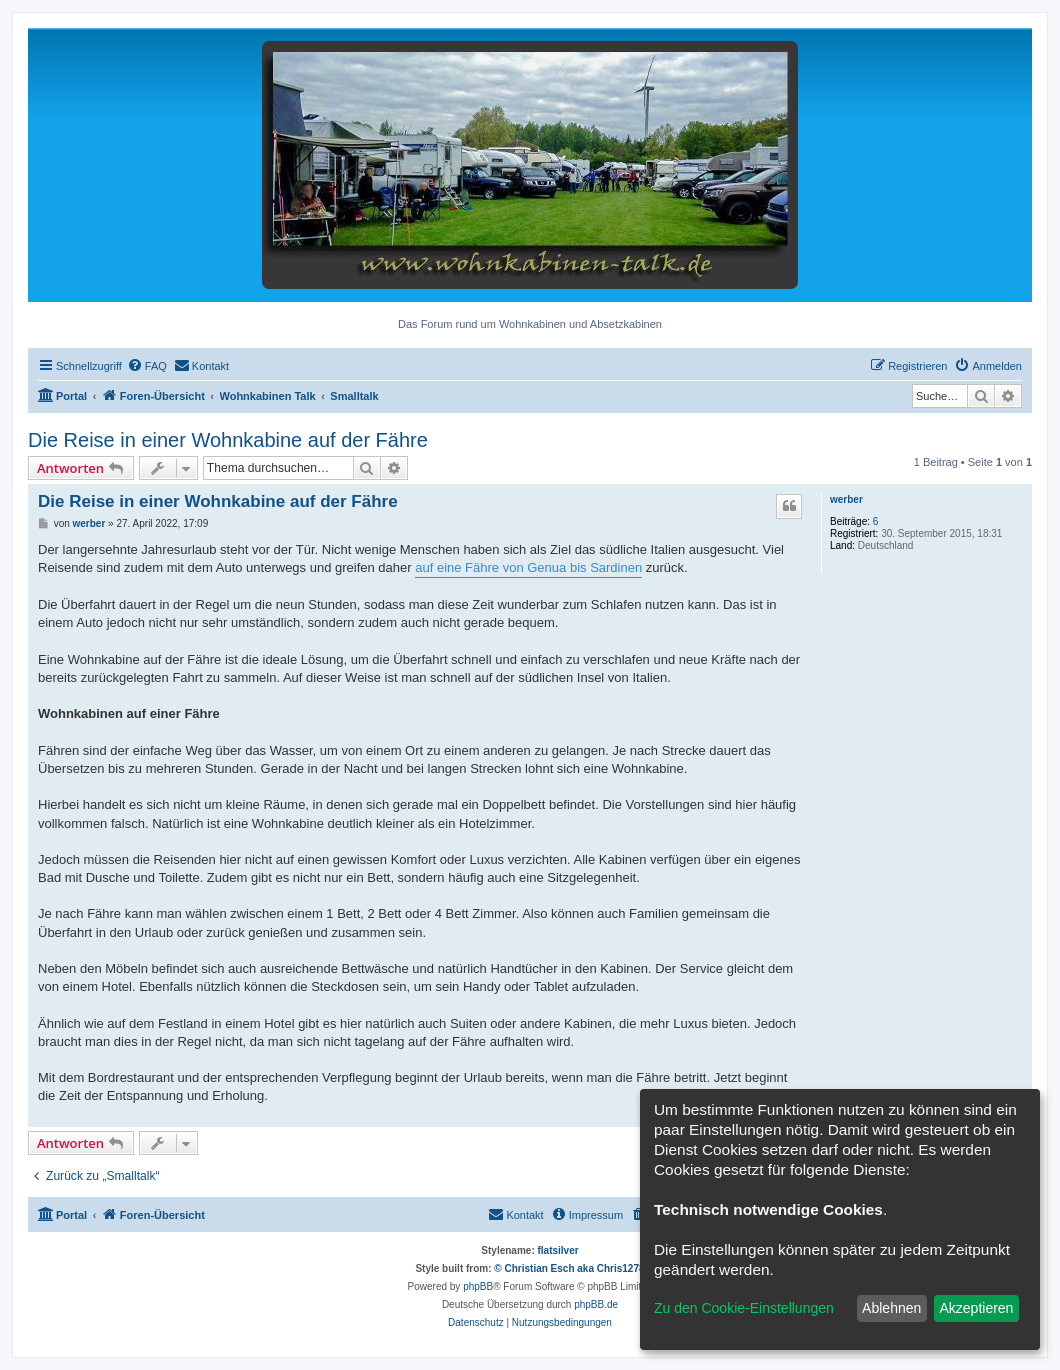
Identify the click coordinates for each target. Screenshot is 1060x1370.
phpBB (478, 1286)
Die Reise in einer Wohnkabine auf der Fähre (228, 440)
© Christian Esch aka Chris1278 (569, 1268)
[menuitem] (147, 366)
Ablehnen (891, 1308)
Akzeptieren (976, 1308)
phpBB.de (596, 1304)
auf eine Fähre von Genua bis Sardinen (528, 567)
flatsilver (558, 1250)
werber (846, 499)
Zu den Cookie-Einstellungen (744, 1308)
